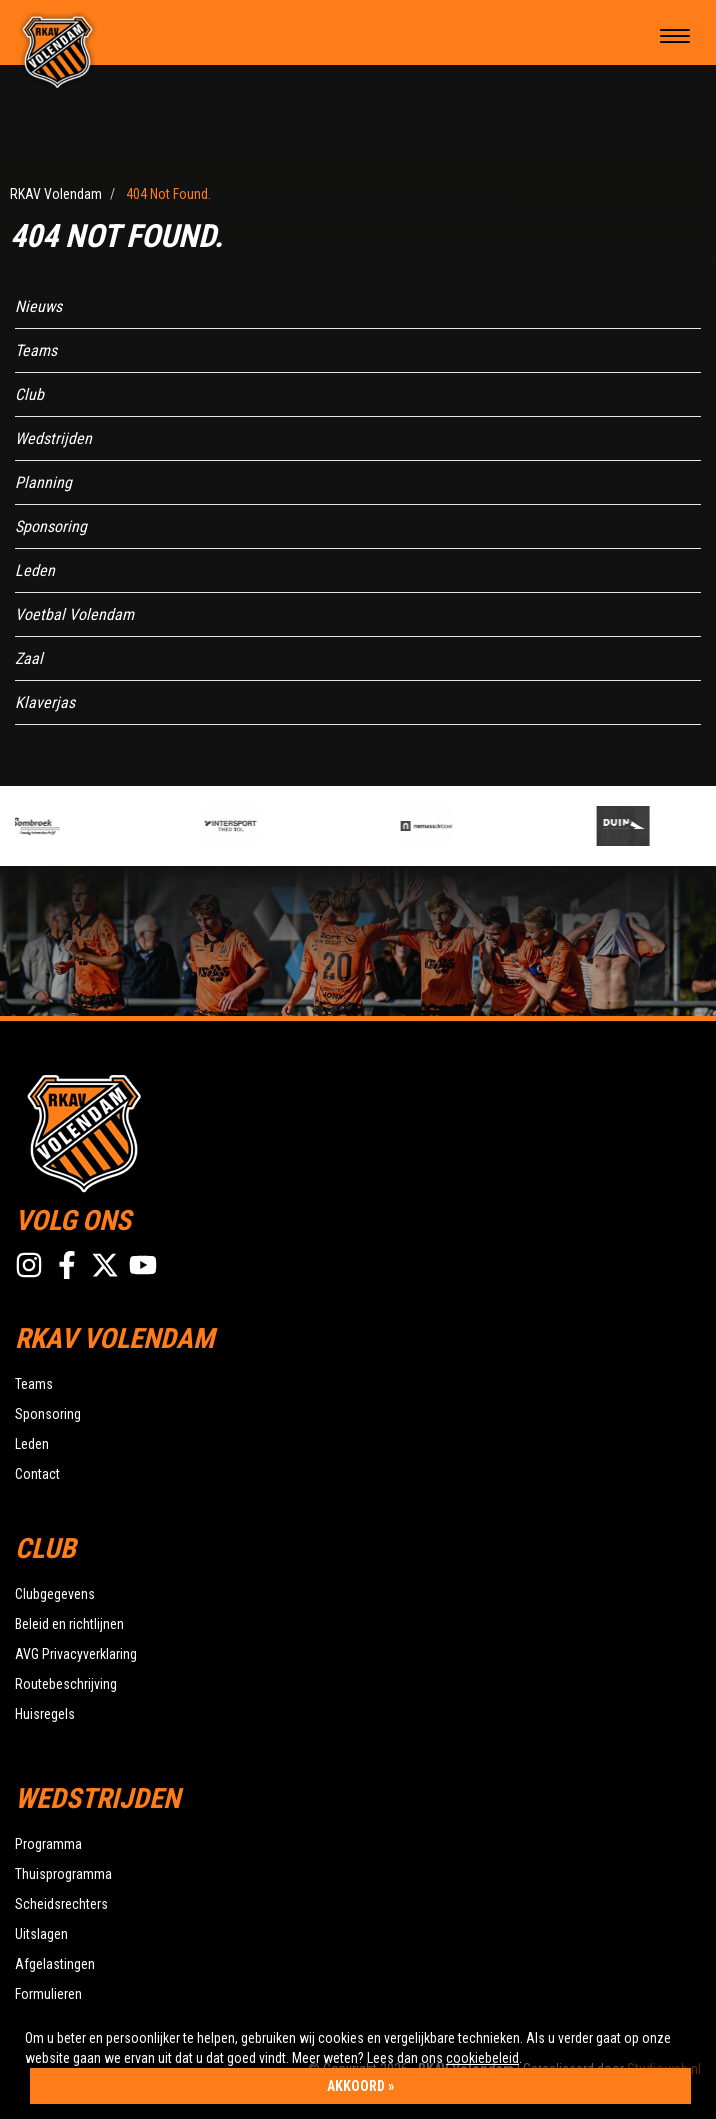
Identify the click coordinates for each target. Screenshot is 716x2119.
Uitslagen (41, 1934)
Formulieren (48, 1994)
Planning (43, 482)
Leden (35, 570)
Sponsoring (51, 526)
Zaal (29, 658)
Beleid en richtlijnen (69, 1624)
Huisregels (45, 1714)
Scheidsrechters (61, 1904)
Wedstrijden (53, 438)
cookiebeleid (482, 2058)
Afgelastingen (55, 1964)
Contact (37, 1474)
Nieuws (38, 306)
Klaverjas (45, 702)
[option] (105, 826)
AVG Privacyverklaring (76, 1654)
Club (29, 394)
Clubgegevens (55, 1594)
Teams (36, 350)
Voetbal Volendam (74, 614)
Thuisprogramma (63, 1874)
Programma (48, 1844)
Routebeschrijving (66, 1684)
